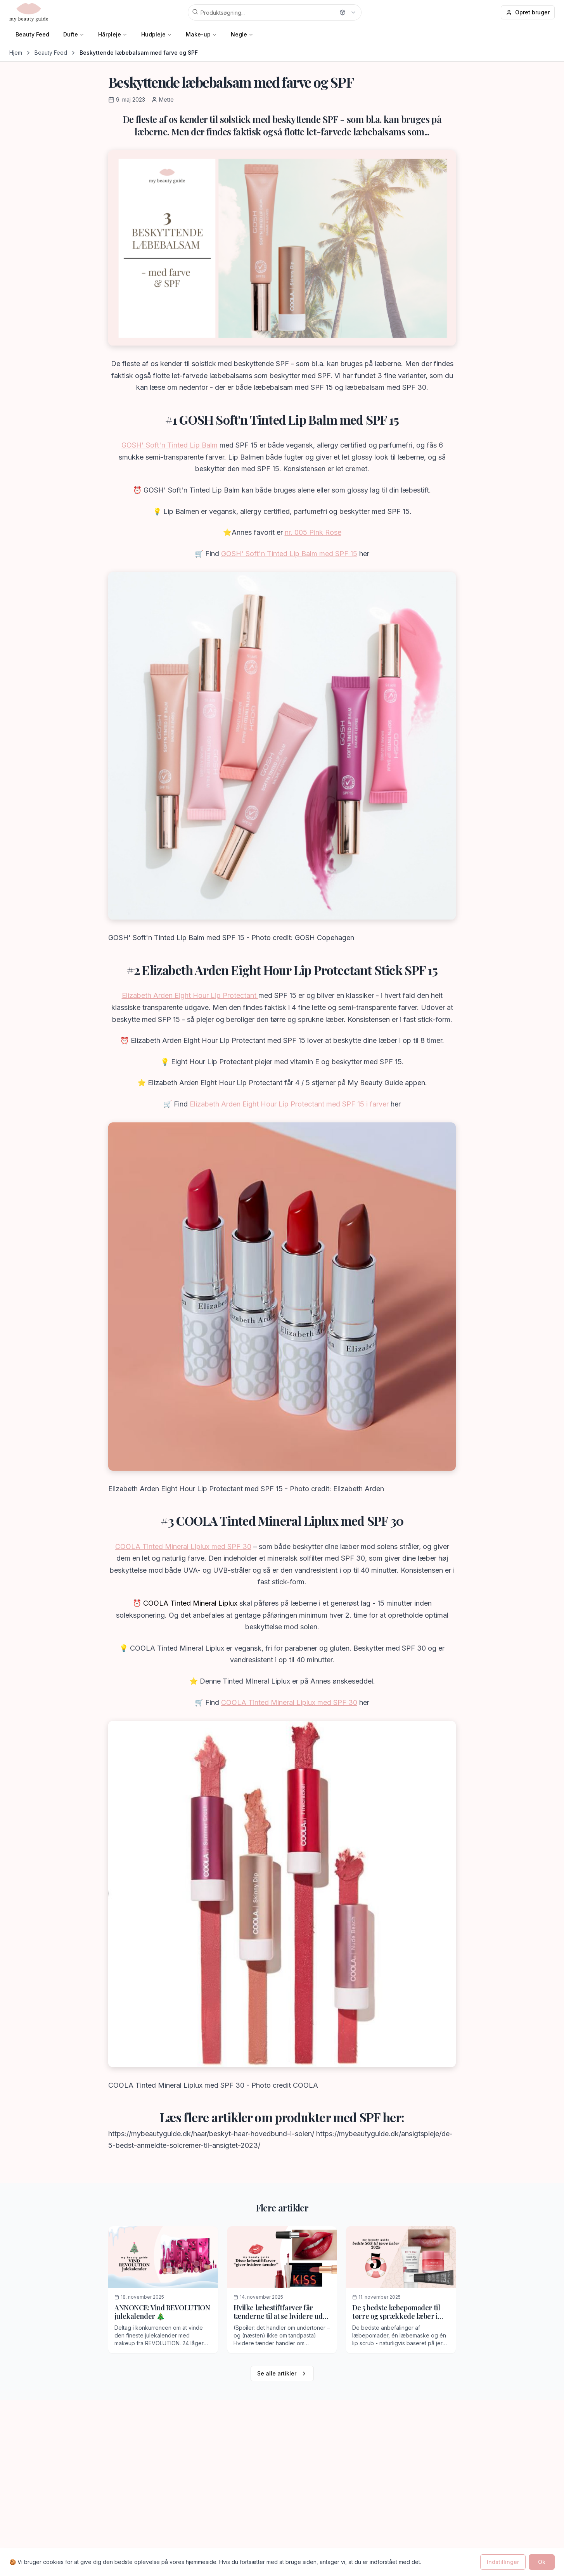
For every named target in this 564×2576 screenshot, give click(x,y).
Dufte (70, 34)
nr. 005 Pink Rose (313, 532)
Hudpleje (153, 34)
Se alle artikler (282, 2373)
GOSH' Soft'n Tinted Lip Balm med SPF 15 (289, 554)
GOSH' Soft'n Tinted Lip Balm (169, 445)
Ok (541, 2562)
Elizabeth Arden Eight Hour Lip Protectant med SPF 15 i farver (289, 1104)
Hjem (15, 52)
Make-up (198, 34)
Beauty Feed (32, 34)
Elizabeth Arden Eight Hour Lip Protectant (190, 995)
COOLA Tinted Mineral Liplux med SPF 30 (183, 1546)
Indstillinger (503, 2562)
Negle (239, 34)
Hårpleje (109, 34)
